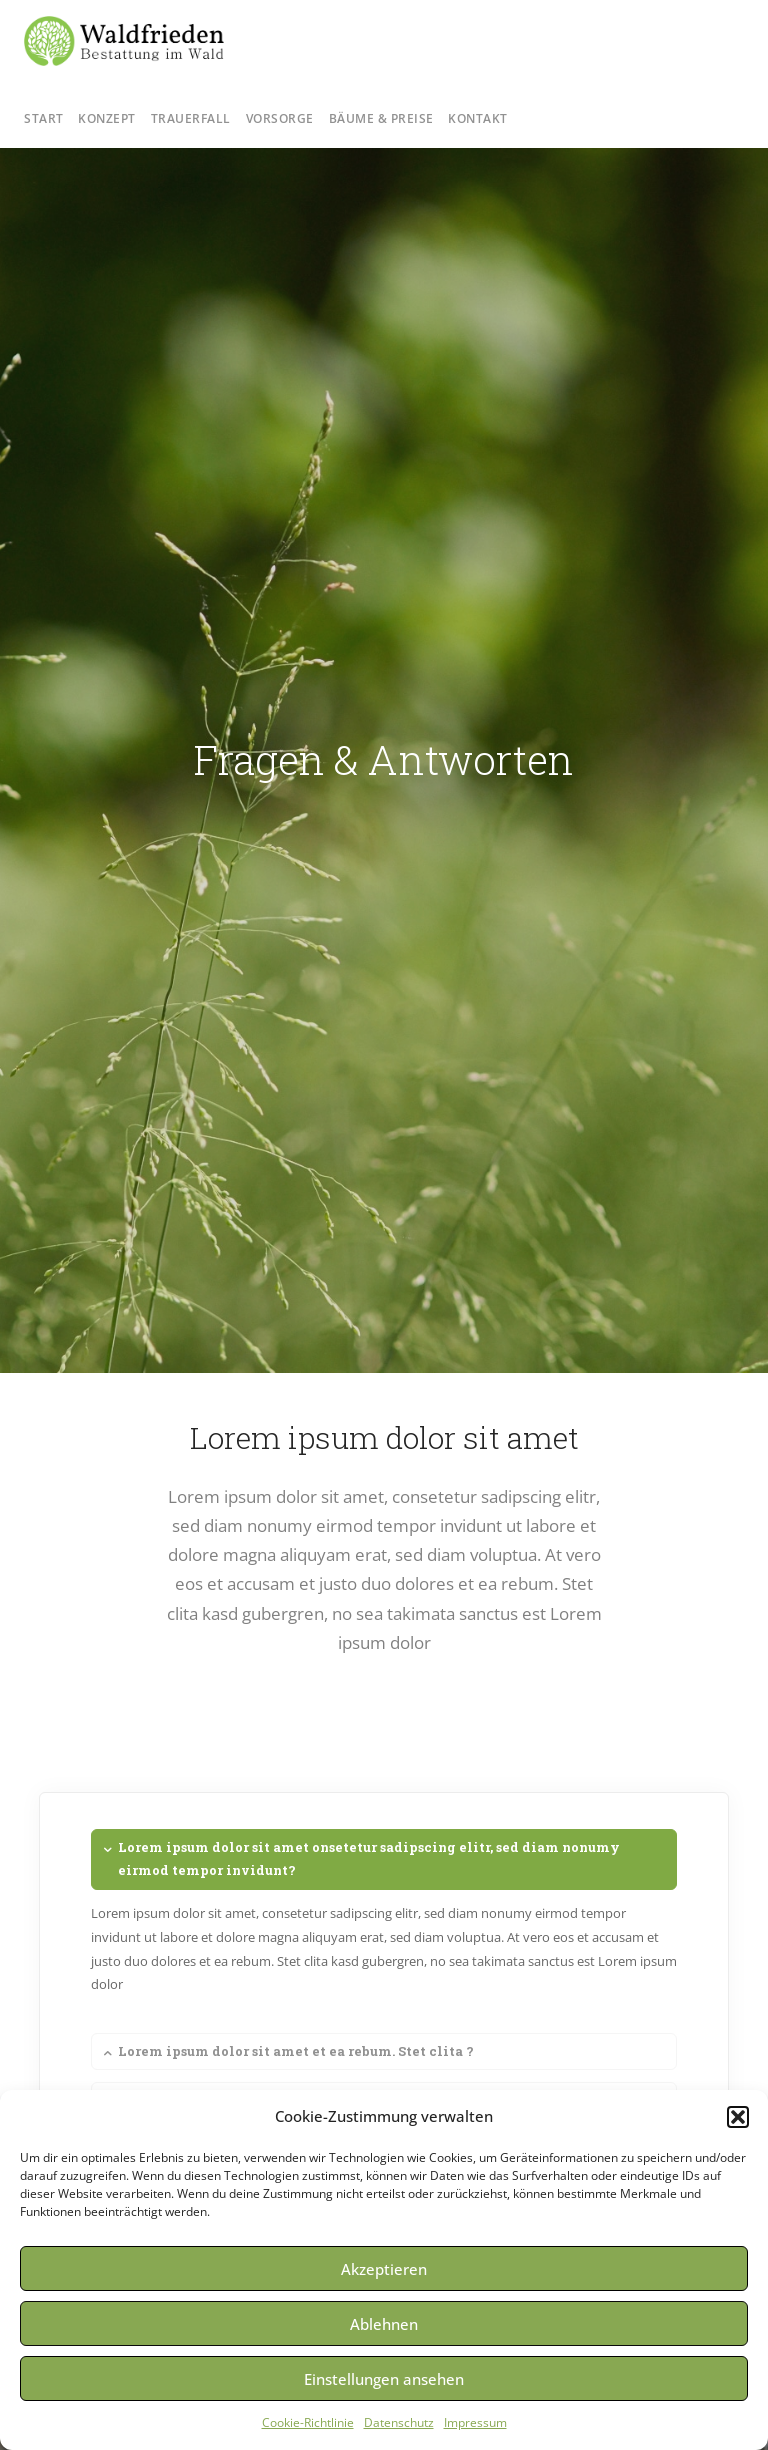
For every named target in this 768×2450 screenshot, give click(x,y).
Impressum (475, 2422)
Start (44, 118)
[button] (738, 2117)
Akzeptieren (384, 2269)
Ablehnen (384, 2324)
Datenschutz (399, 2422)
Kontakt (478, 118)
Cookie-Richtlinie (308, 2422)
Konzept (107, 118)
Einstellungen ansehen (384, 2379)
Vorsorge (280, 118)
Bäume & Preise (381, 118)
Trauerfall (191, 118)
